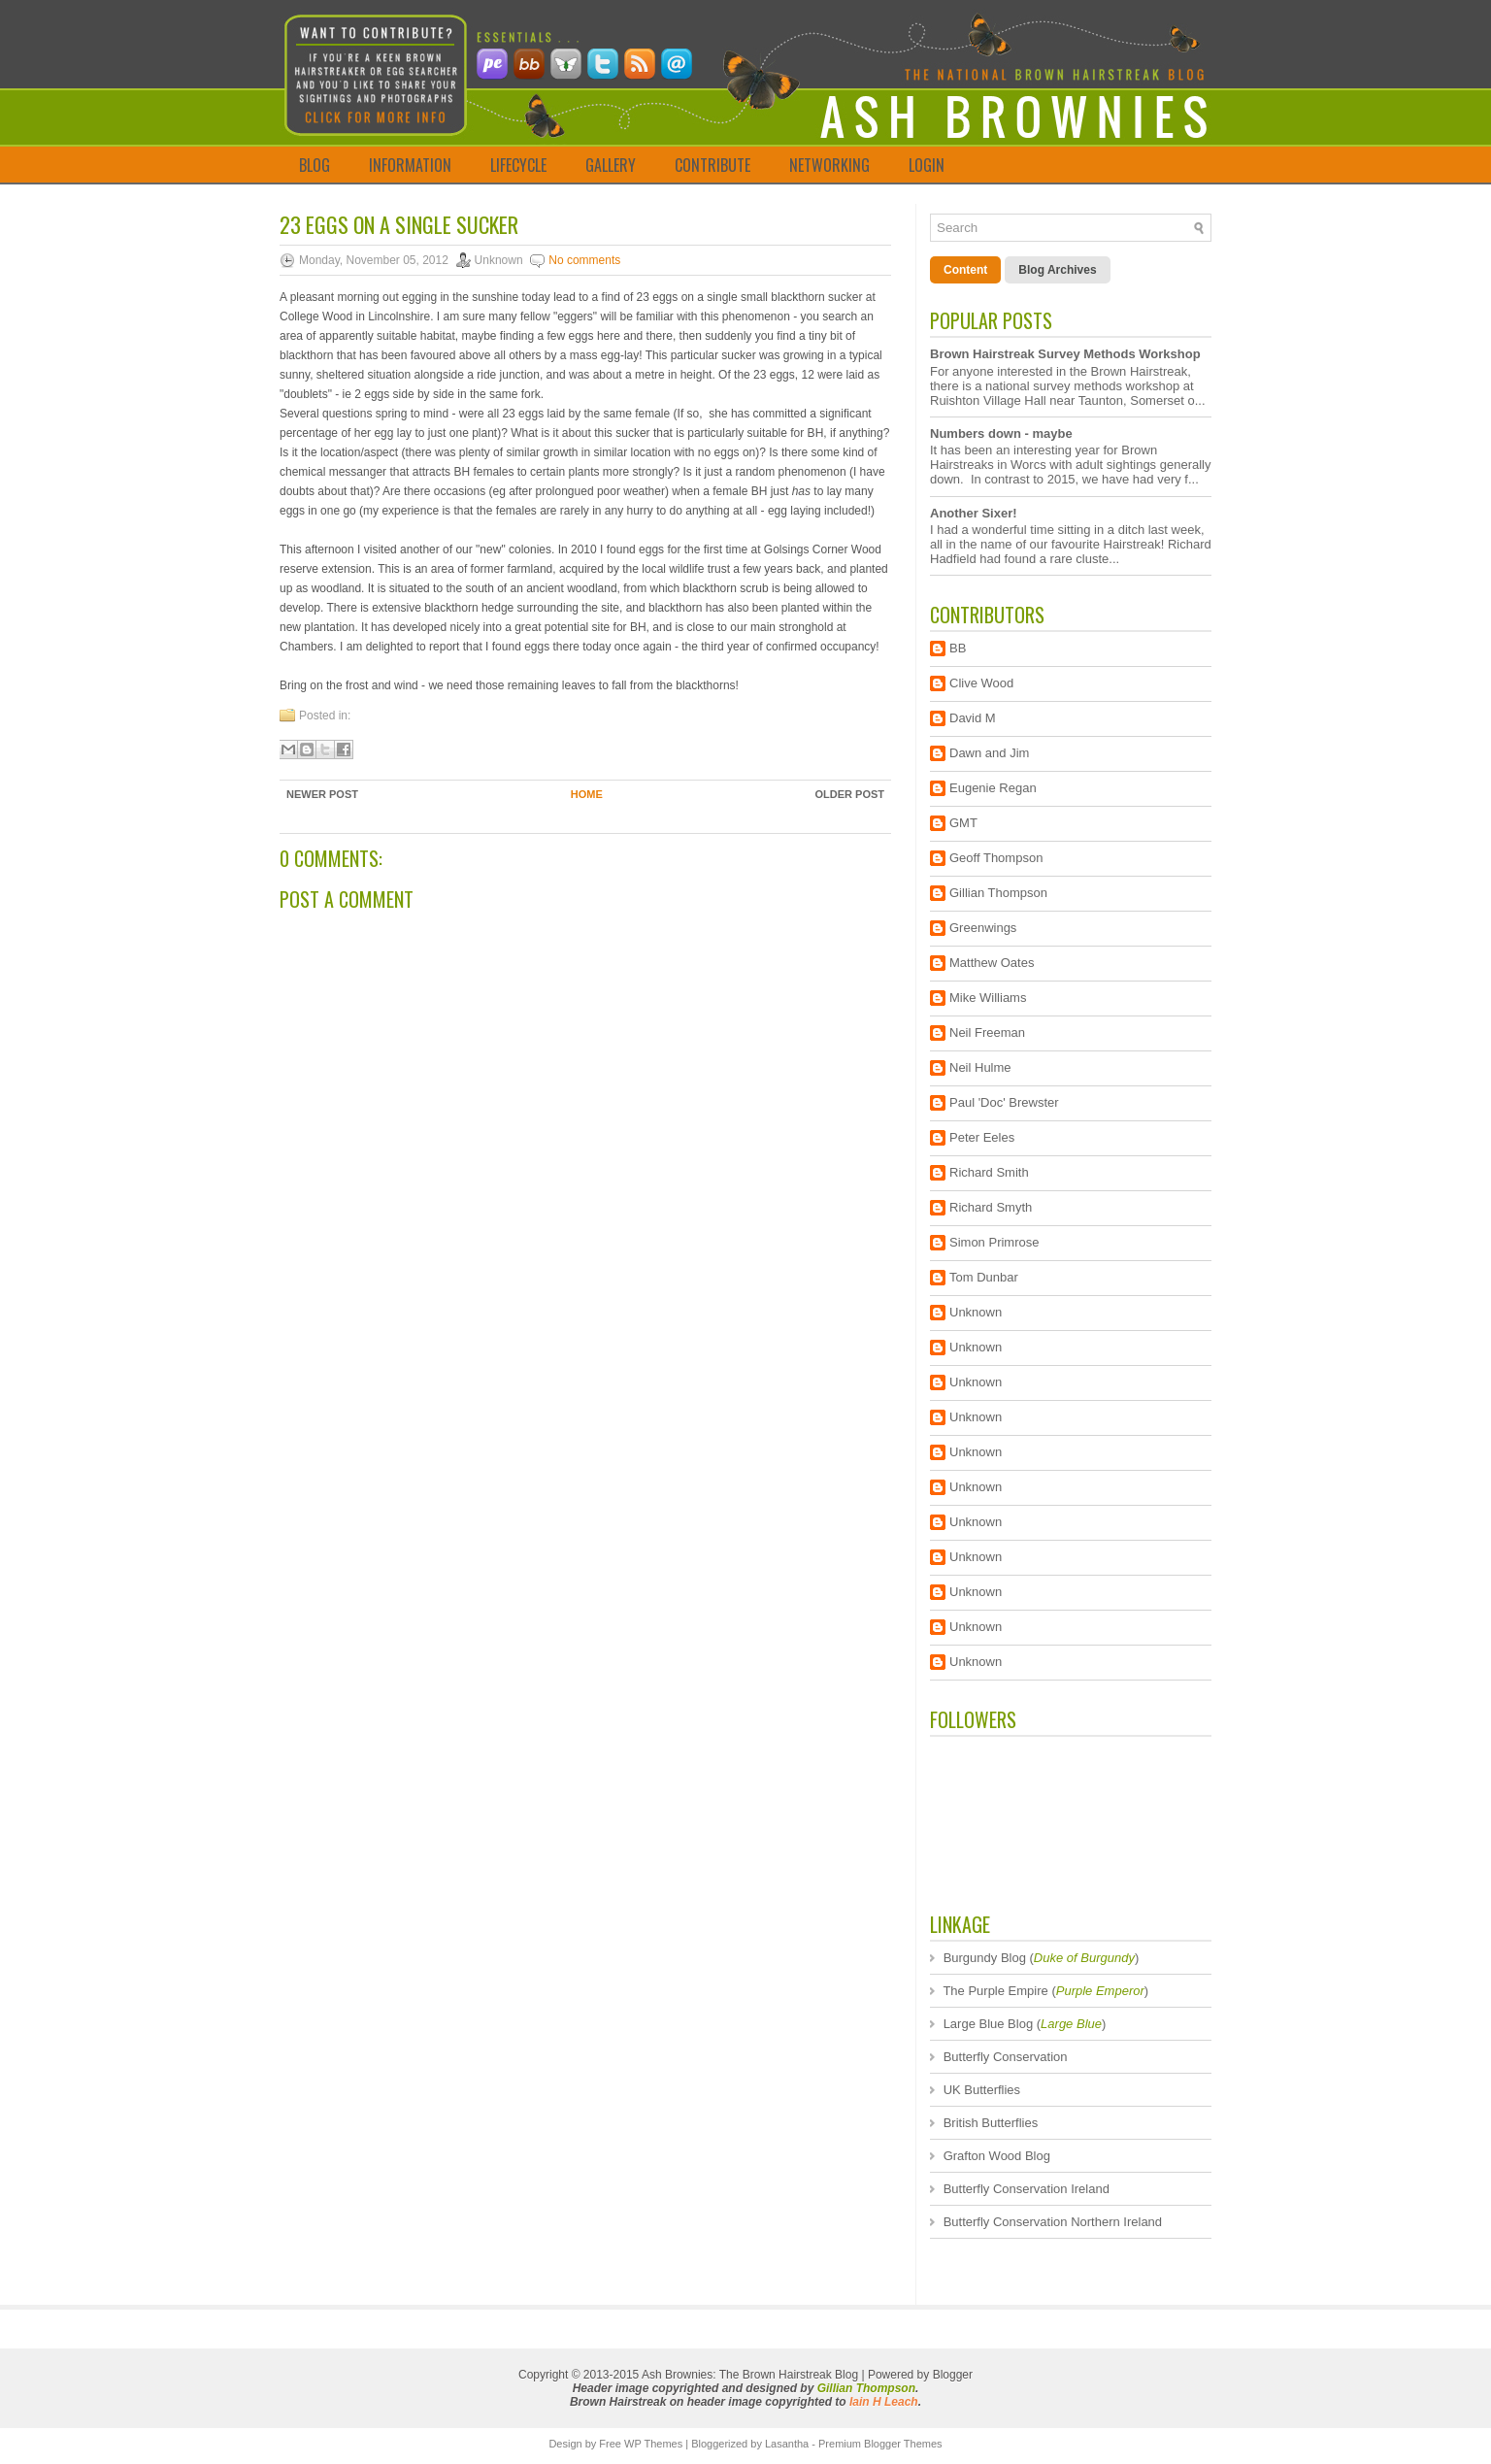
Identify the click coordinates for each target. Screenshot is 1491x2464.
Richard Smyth (990, 1207)
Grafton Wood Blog (997, 2155)
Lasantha (787, 2443)
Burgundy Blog (985, 1957)
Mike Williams (987, 997)
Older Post (849, 794)
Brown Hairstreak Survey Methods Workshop (1065, 354)
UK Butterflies (982, 2089)
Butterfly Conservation (1006, 2056)
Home (587, 794)
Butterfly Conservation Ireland (1027, 2188)
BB (957, 648)
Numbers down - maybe (1001, 433)
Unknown (975, 1312)
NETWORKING (829, 165)
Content (965, 270)
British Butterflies (991, 2122)
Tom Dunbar (983, 1277)
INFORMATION (410, 165)
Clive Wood (981, 683)
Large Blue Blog (989, 2023)
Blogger (953, 2374)
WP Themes (653, 2443)
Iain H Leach (883, 2402)
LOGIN (926, 165)
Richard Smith (989, 1172)
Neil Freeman (987, 1032)
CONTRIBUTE (712, 165)
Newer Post (322, 794)
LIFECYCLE (518, 165)
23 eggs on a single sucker (399, 224)
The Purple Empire (995, 1990)
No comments (584, 260)
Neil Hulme (980, 1067)
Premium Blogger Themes (880, 2443)
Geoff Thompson (996, 857)
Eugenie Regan (993, 788)
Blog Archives (1057, 270)
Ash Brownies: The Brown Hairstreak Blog (750, 2374)
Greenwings (982, 927)
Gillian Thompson (998, 892)
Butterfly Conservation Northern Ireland (1053, 2221)
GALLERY (610, 165)
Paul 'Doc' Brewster (1004, 1102)
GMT (963, 823)
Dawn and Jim (989, 753)
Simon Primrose (994, 1242)
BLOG (314, 165)
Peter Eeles (981, 1137)
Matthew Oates (991, 962)
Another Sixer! (973, 513)
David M (972, 718)
